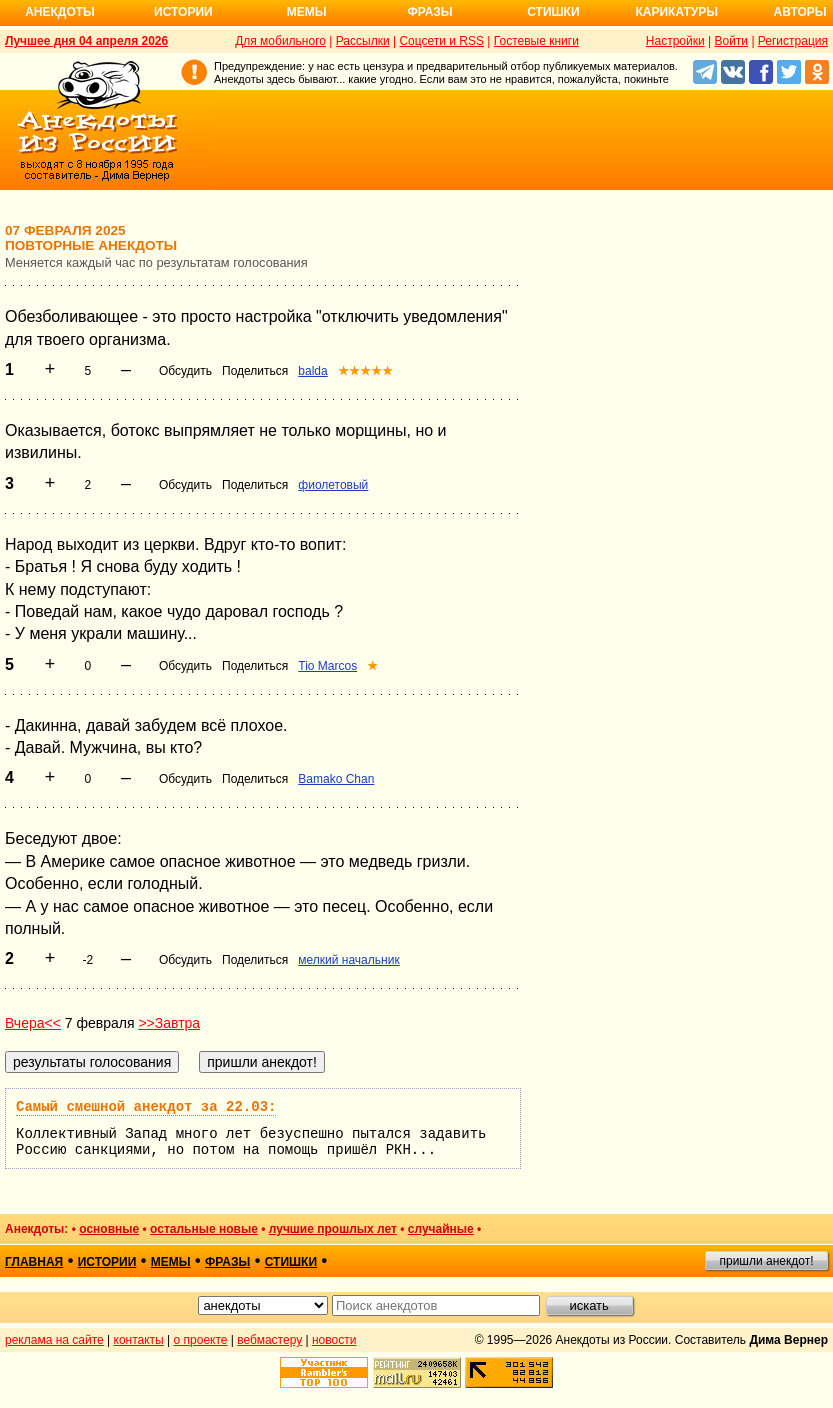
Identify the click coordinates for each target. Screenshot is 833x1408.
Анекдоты (60, 12)
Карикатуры (676, 12)
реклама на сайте (54, 1340)
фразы (227, 1262)
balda (312, 371)
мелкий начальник (348, 960)
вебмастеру (269, 1340)
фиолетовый (333, 485)
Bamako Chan (336, 779)
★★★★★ (365, 371)
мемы (171, 1262)
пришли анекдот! (766, 1261)
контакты (139, 1340)
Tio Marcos (327, 666)
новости (334, 1340)
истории (107, 1262)
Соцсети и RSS (441, 41)
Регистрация (793, 41)
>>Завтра (169, 1023)
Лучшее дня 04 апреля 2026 (86, 41)
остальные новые (204, 1229)
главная (34, 1262)
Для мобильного (280, 41)
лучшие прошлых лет (333, 1229)
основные (109, 1229)
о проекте (201, 1340)
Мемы (307, 12)
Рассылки (363, 41)
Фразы (429, 12)
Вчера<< (33, 1023)
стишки (291, 1262)
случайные (441, 1229)
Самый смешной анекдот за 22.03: (146, 1107)
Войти (731, 41)
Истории (183, 12)
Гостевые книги (536, 41)
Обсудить (185, 371)
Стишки (553, 12)
